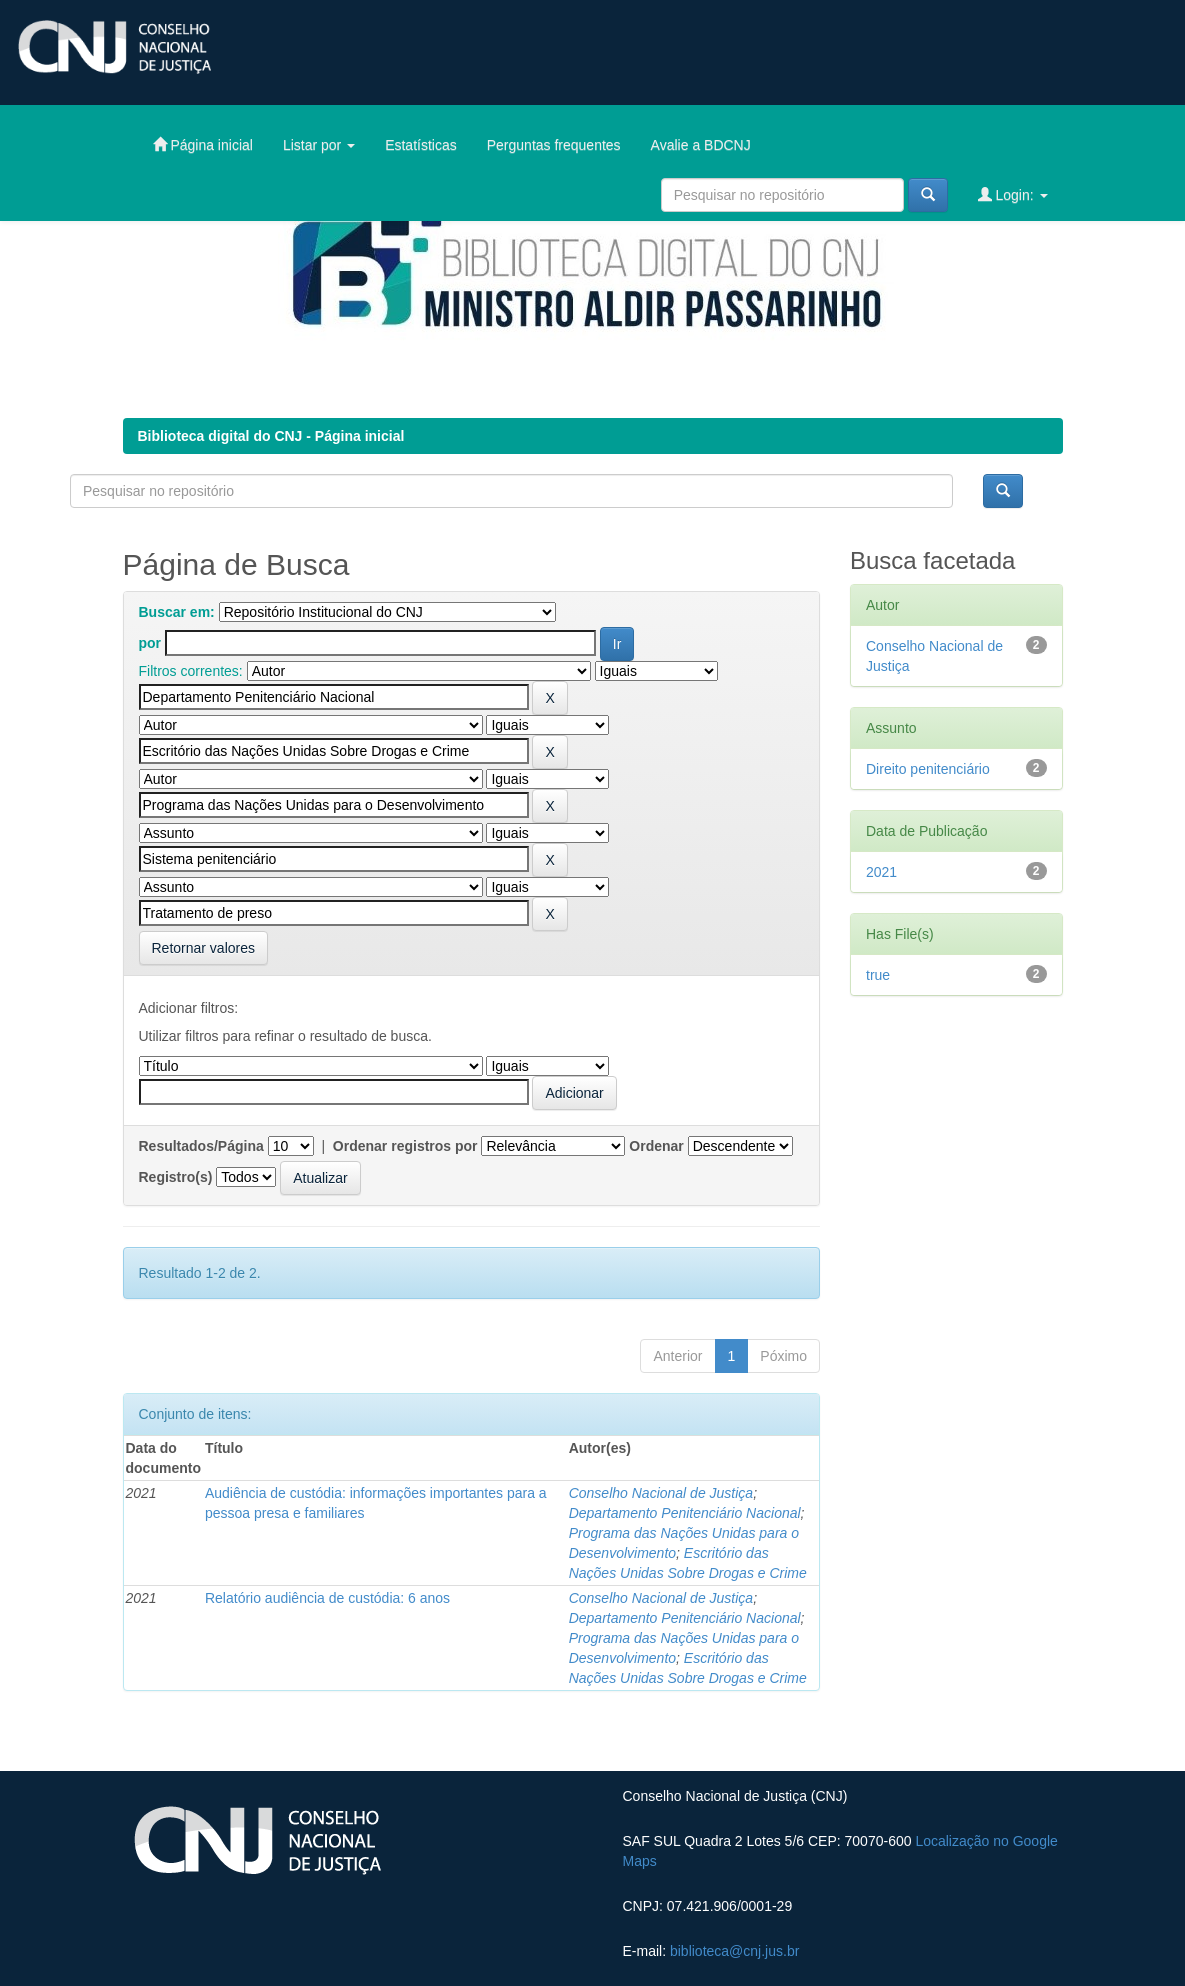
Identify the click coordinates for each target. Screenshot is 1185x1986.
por (150, 643)
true (878, 975)
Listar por (319, 145)
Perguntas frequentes (554, 145)
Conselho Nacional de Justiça (661, 1493)
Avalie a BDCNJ (701, 145)
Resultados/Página (201, 1146)
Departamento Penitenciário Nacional (685, 1513)
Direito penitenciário (928, 769)
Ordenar (656, 1146)
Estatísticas (421, 145)
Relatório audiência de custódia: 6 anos (327, 1598)
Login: (1013, 194)
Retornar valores (204, 948)
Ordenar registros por (405, 1146)
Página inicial (203, 144)
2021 (881, 872)
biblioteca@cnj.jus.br (734, 1951)
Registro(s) (176, 1177)
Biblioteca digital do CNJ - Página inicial (271, 436)
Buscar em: (177, 612)
